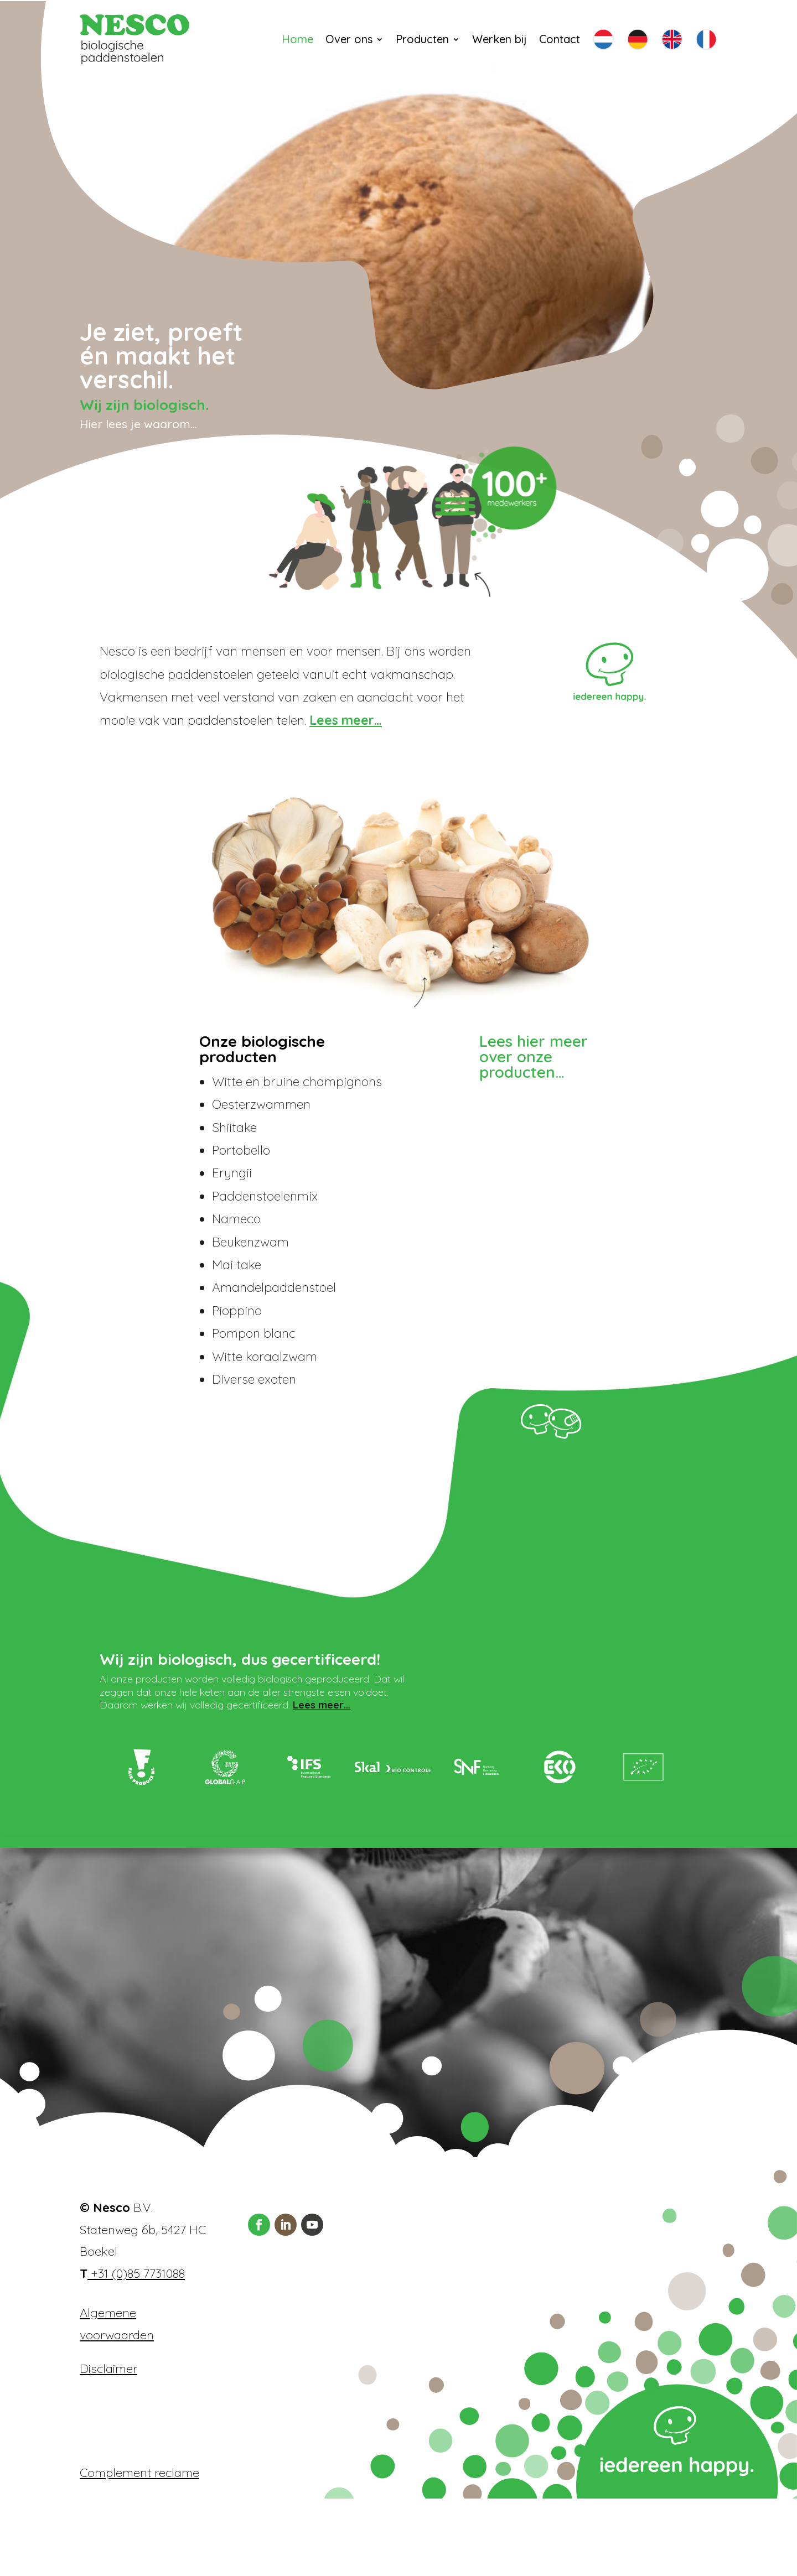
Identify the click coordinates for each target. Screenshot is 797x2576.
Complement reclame (139, 2550)
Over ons (348, 39)
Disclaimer (108, 2446)
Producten (422, 39)
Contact (559, 39)
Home (297, 39)
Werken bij (499, 39)
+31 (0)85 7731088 (136, 2351)
